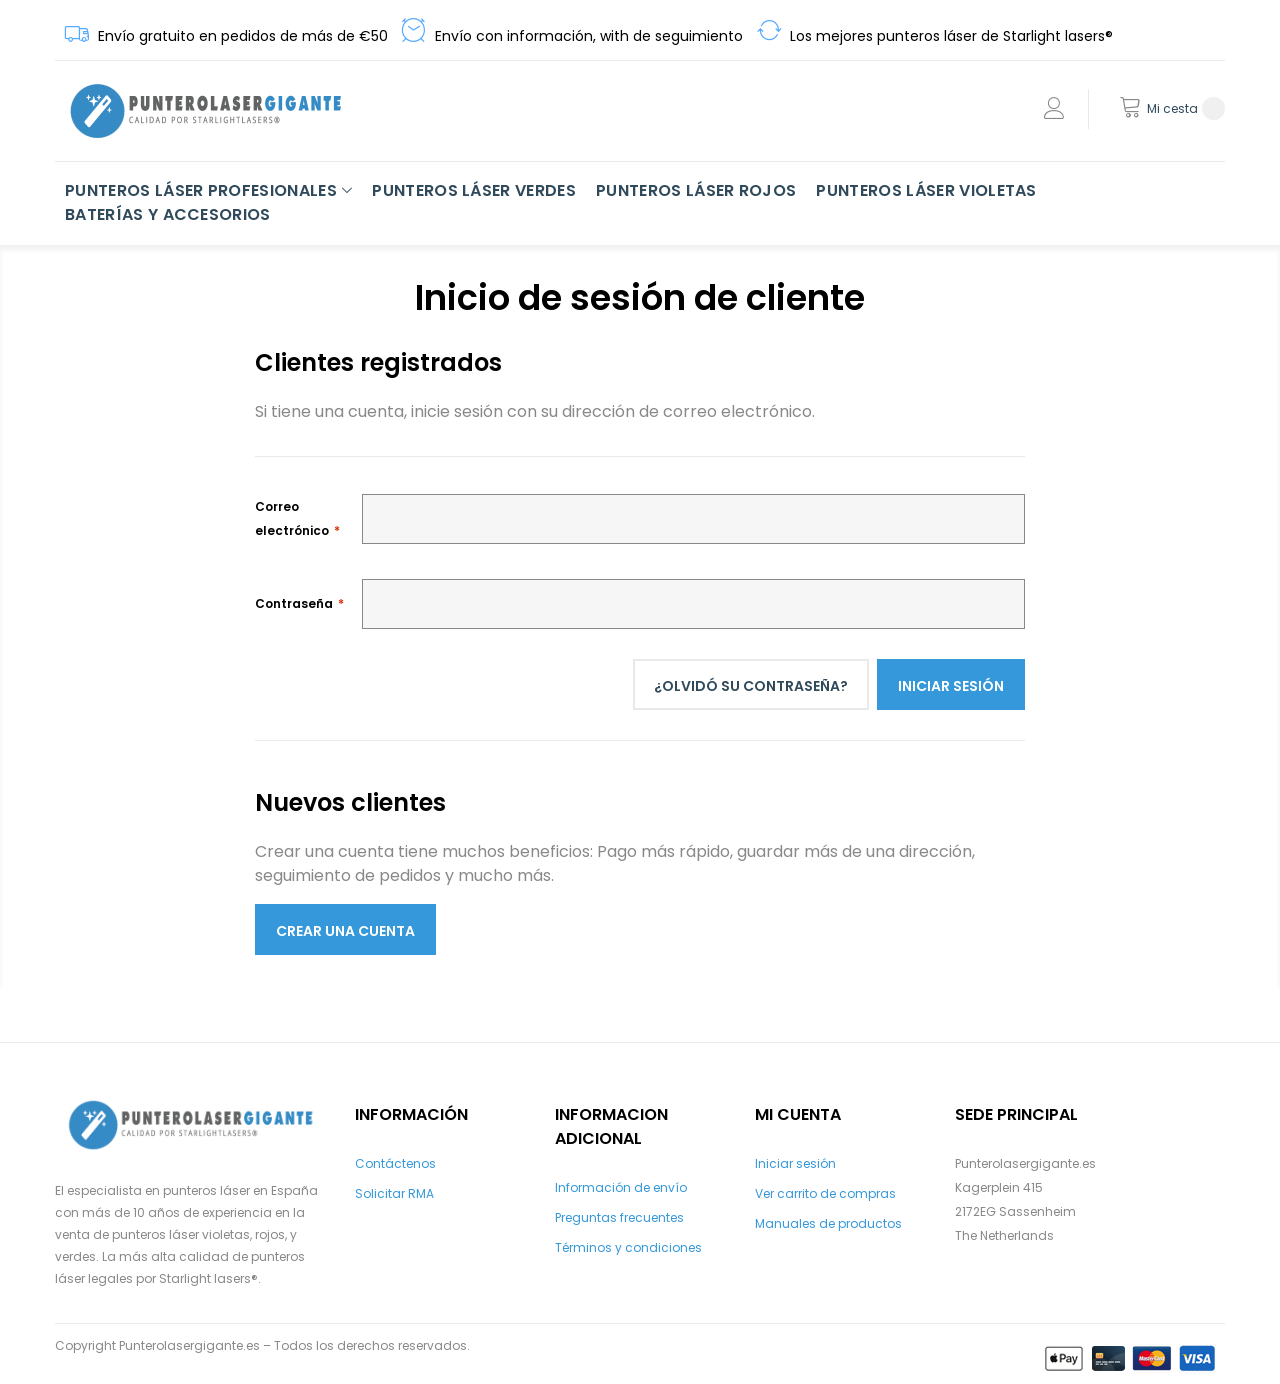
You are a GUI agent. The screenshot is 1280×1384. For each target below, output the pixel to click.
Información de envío (621, 1187)
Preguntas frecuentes (619, 1217)
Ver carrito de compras (825, 1193)
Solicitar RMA (394, 1193)
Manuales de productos (828, 1223)
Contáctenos (395, 1163)
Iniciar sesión (795, 1163)
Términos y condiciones (628, 1247)
